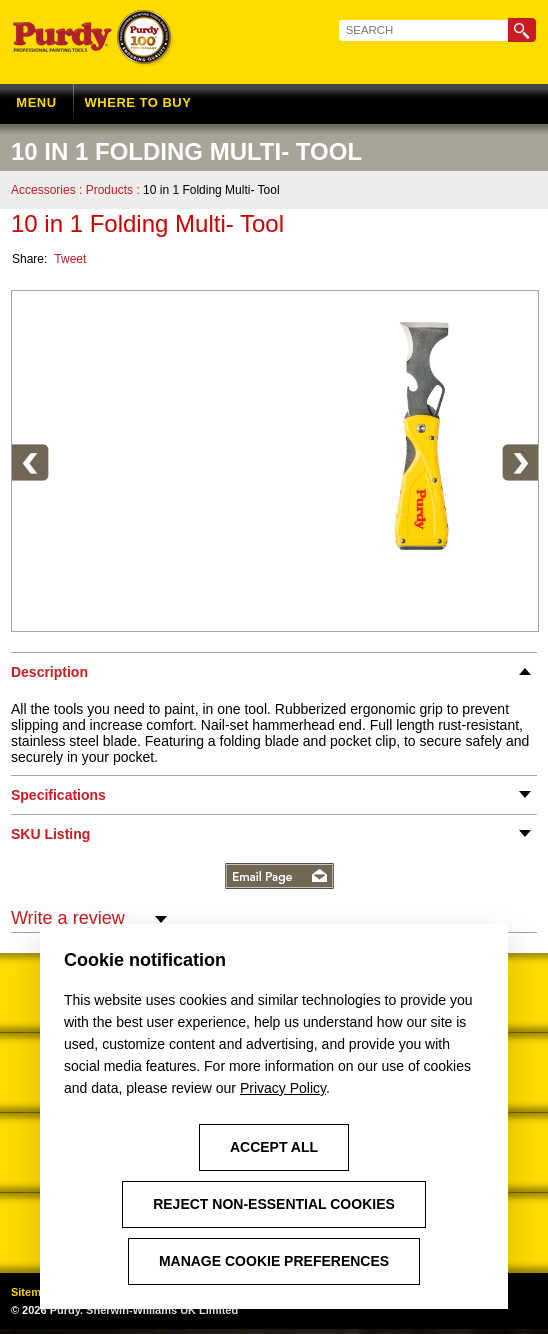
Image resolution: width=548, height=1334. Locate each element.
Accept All (274, 1147)
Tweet (70, 262)
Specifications (58, 800)
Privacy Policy (283, 1088)
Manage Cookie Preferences (274, 1261)
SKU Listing (50, 839)
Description (49, 677)
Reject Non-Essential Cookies (274, 1204)
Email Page (279, 881)
